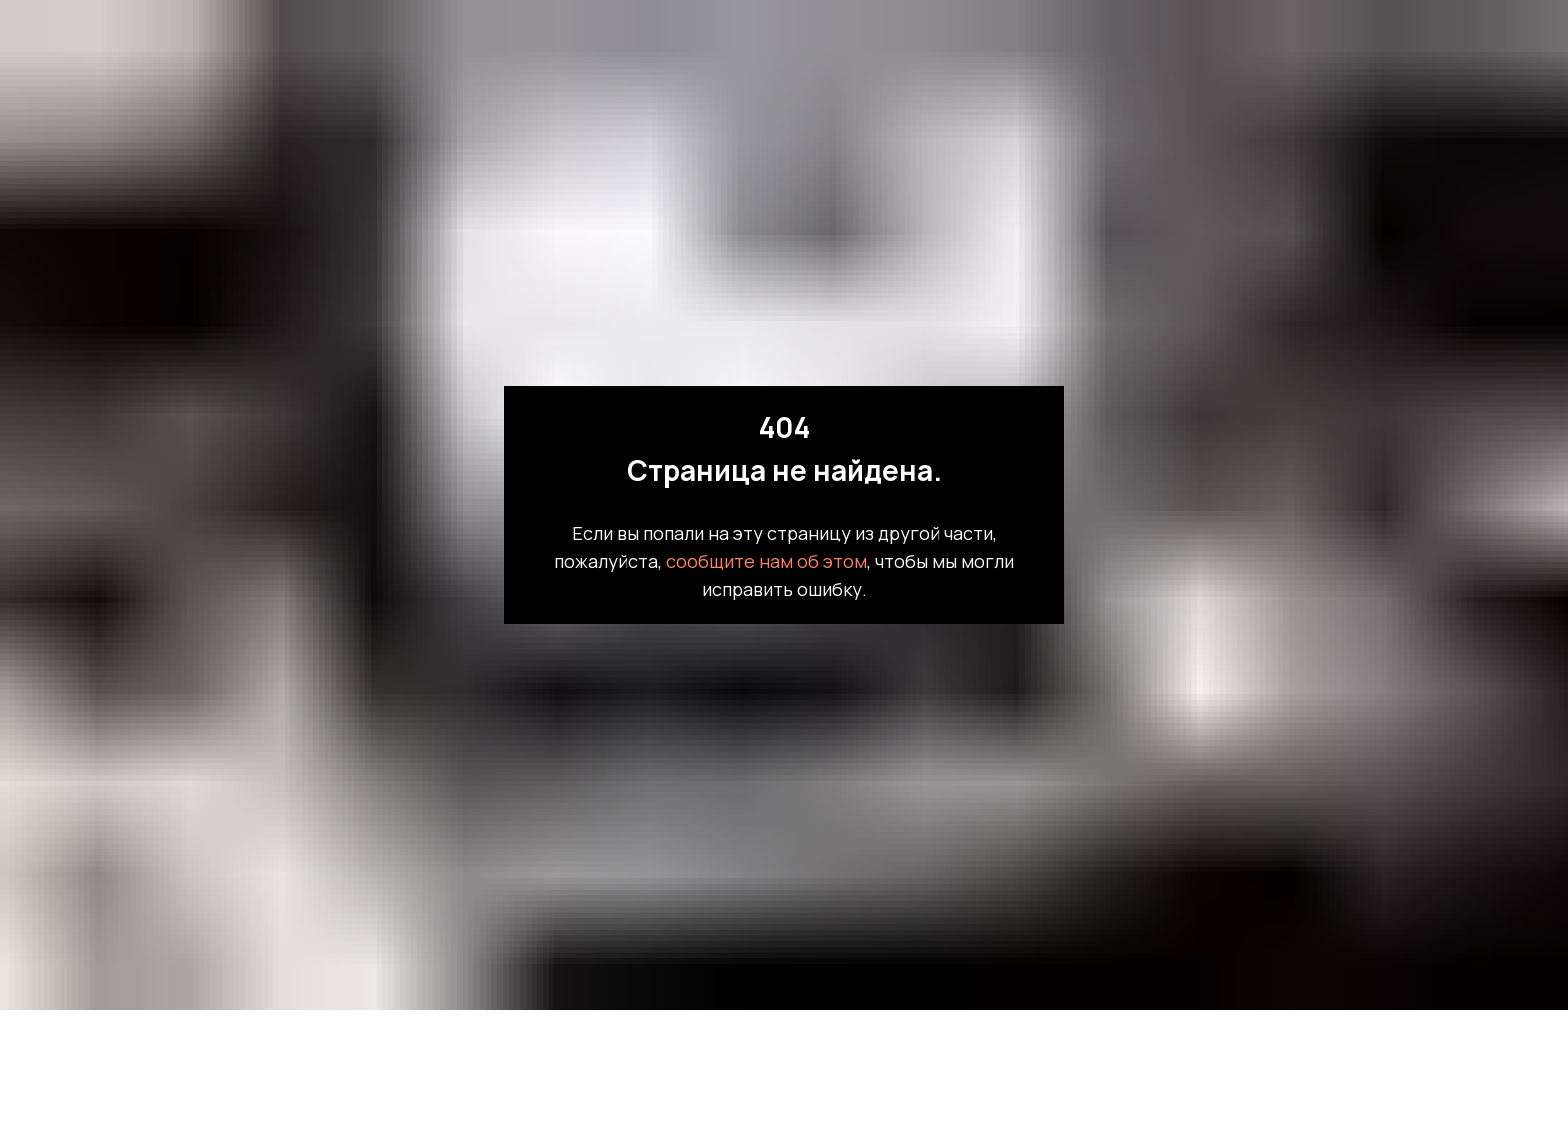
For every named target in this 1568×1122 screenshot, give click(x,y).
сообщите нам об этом (766, 561)
